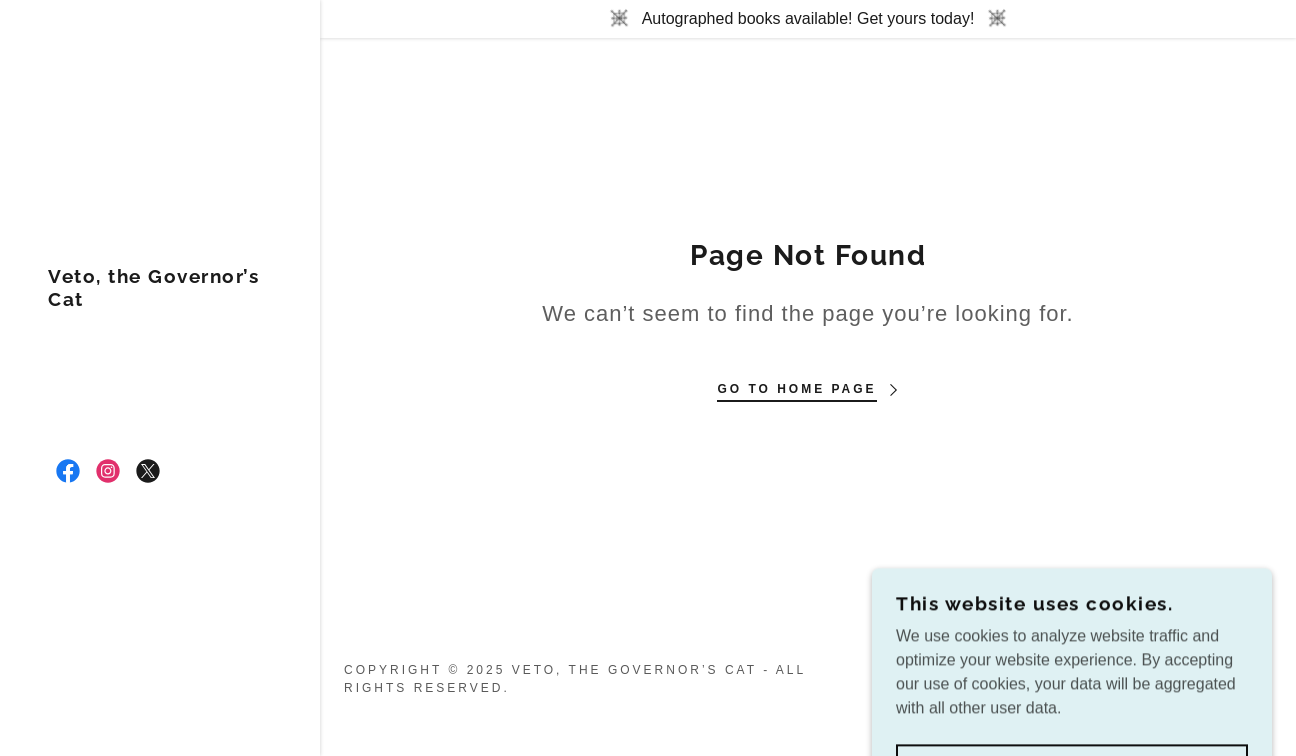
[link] (160, 300)
